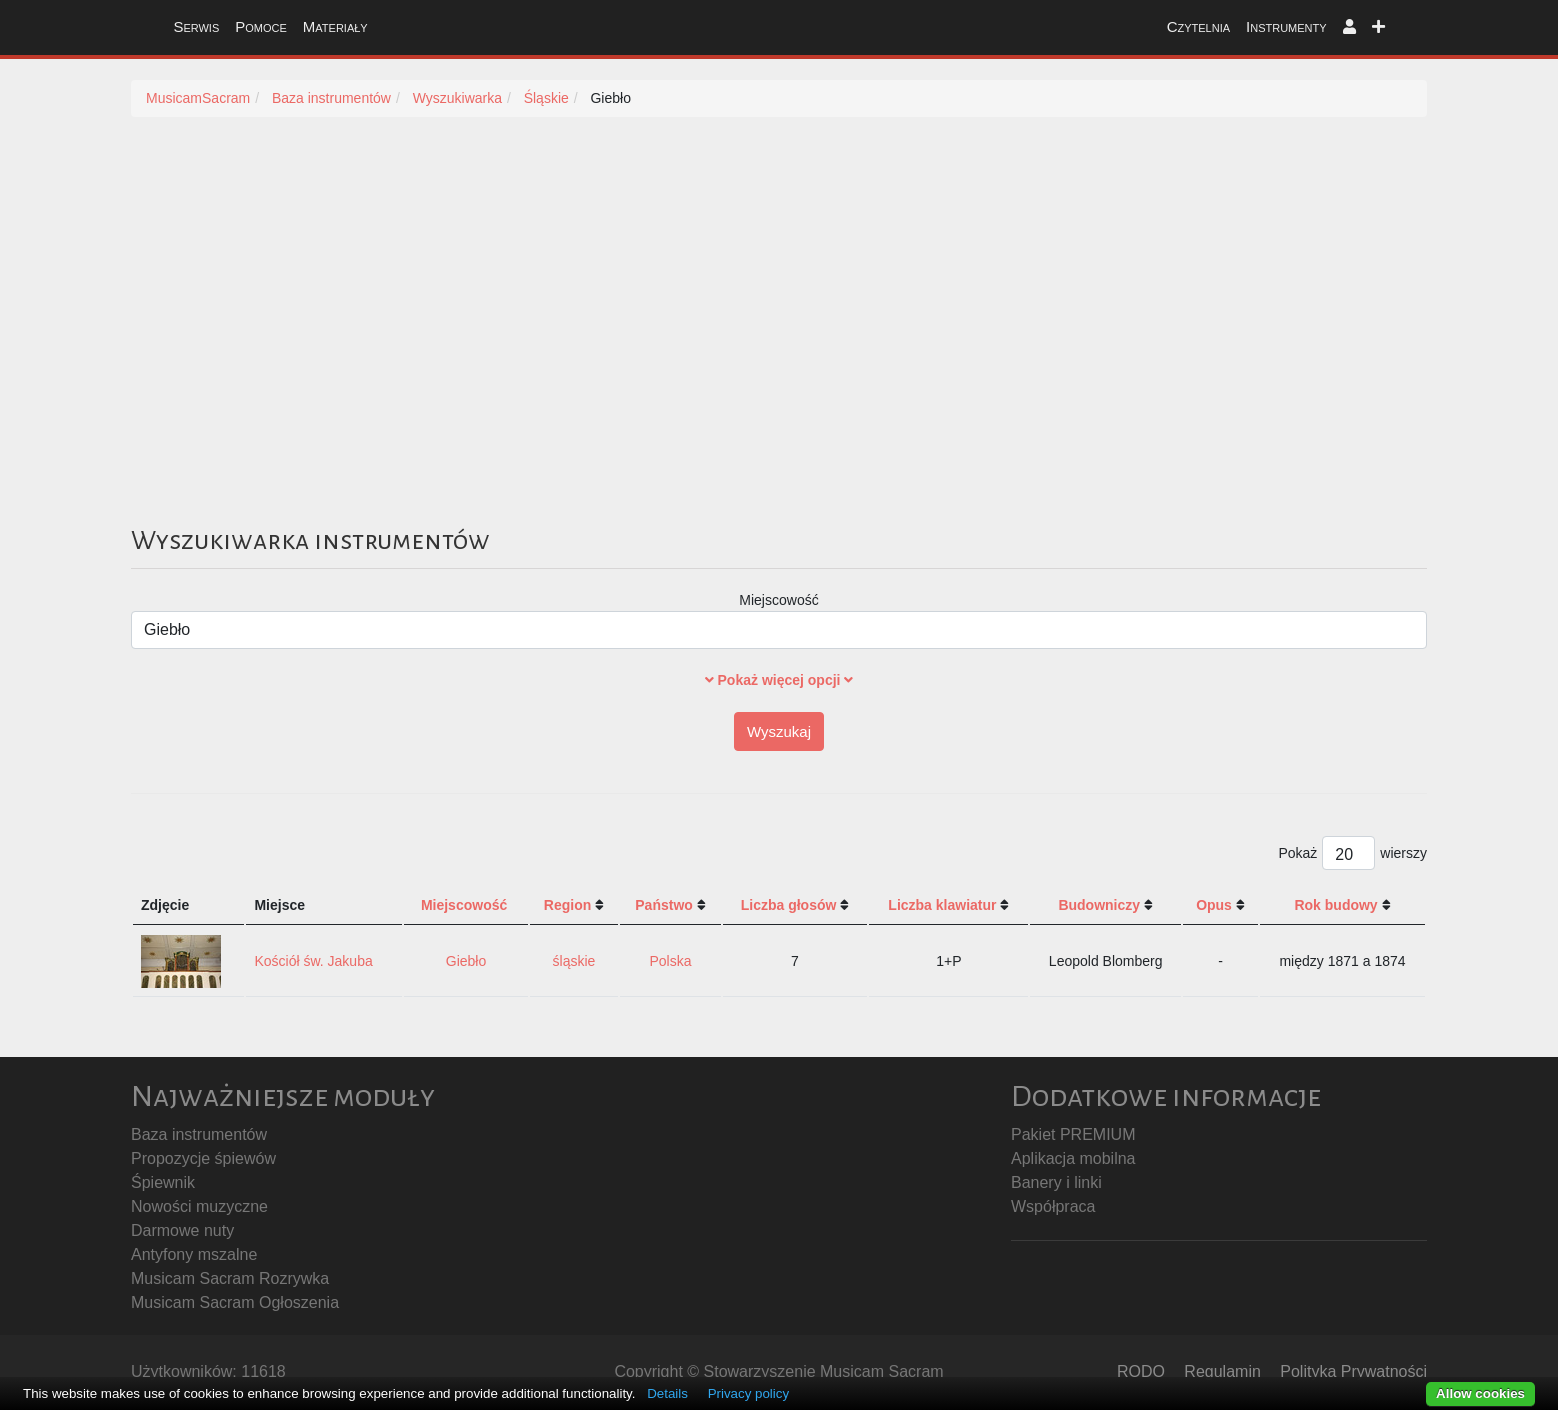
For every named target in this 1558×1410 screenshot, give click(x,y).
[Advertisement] (779, 343)
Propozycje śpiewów (203, 1158)
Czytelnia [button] (1198, 26)
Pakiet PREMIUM (1073, 1134)
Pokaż (1297, 853)
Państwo (664, 905)
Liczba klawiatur (942, 905)
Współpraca (1053, 1206)
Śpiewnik (163, 1182)
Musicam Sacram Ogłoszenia (235, 1302)
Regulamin (1222, 1371)
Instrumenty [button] (1286, 26)
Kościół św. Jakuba (313, 961)
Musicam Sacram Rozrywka (230, 1278)
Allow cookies (1480, 1393)
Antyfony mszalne (194, 1254)
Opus (1214, 905)
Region (567, 905)
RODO (1141, 1371)
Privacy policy (748, 1393)
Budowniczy (1099, 905)
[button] (1349, 27)
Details (667, 1393)
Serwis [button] (196, 26)
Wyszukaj (779, 731)
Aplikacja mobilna (1073, 1158)
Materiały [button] (335, 26)
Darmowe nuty (182, 1230)
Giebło (466, 961)
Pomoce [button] (261, 26)
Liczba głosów (789, 905)
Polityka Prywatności (1353, 1371)
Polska (671, 961)
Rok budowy (1335, 905)
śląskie (574, 961)
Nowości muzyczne (199, 1206)
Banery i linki (1056, 1182)
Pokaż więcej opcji (779, 680)
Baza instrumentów (199, 1134)
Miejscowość (778, 600)
